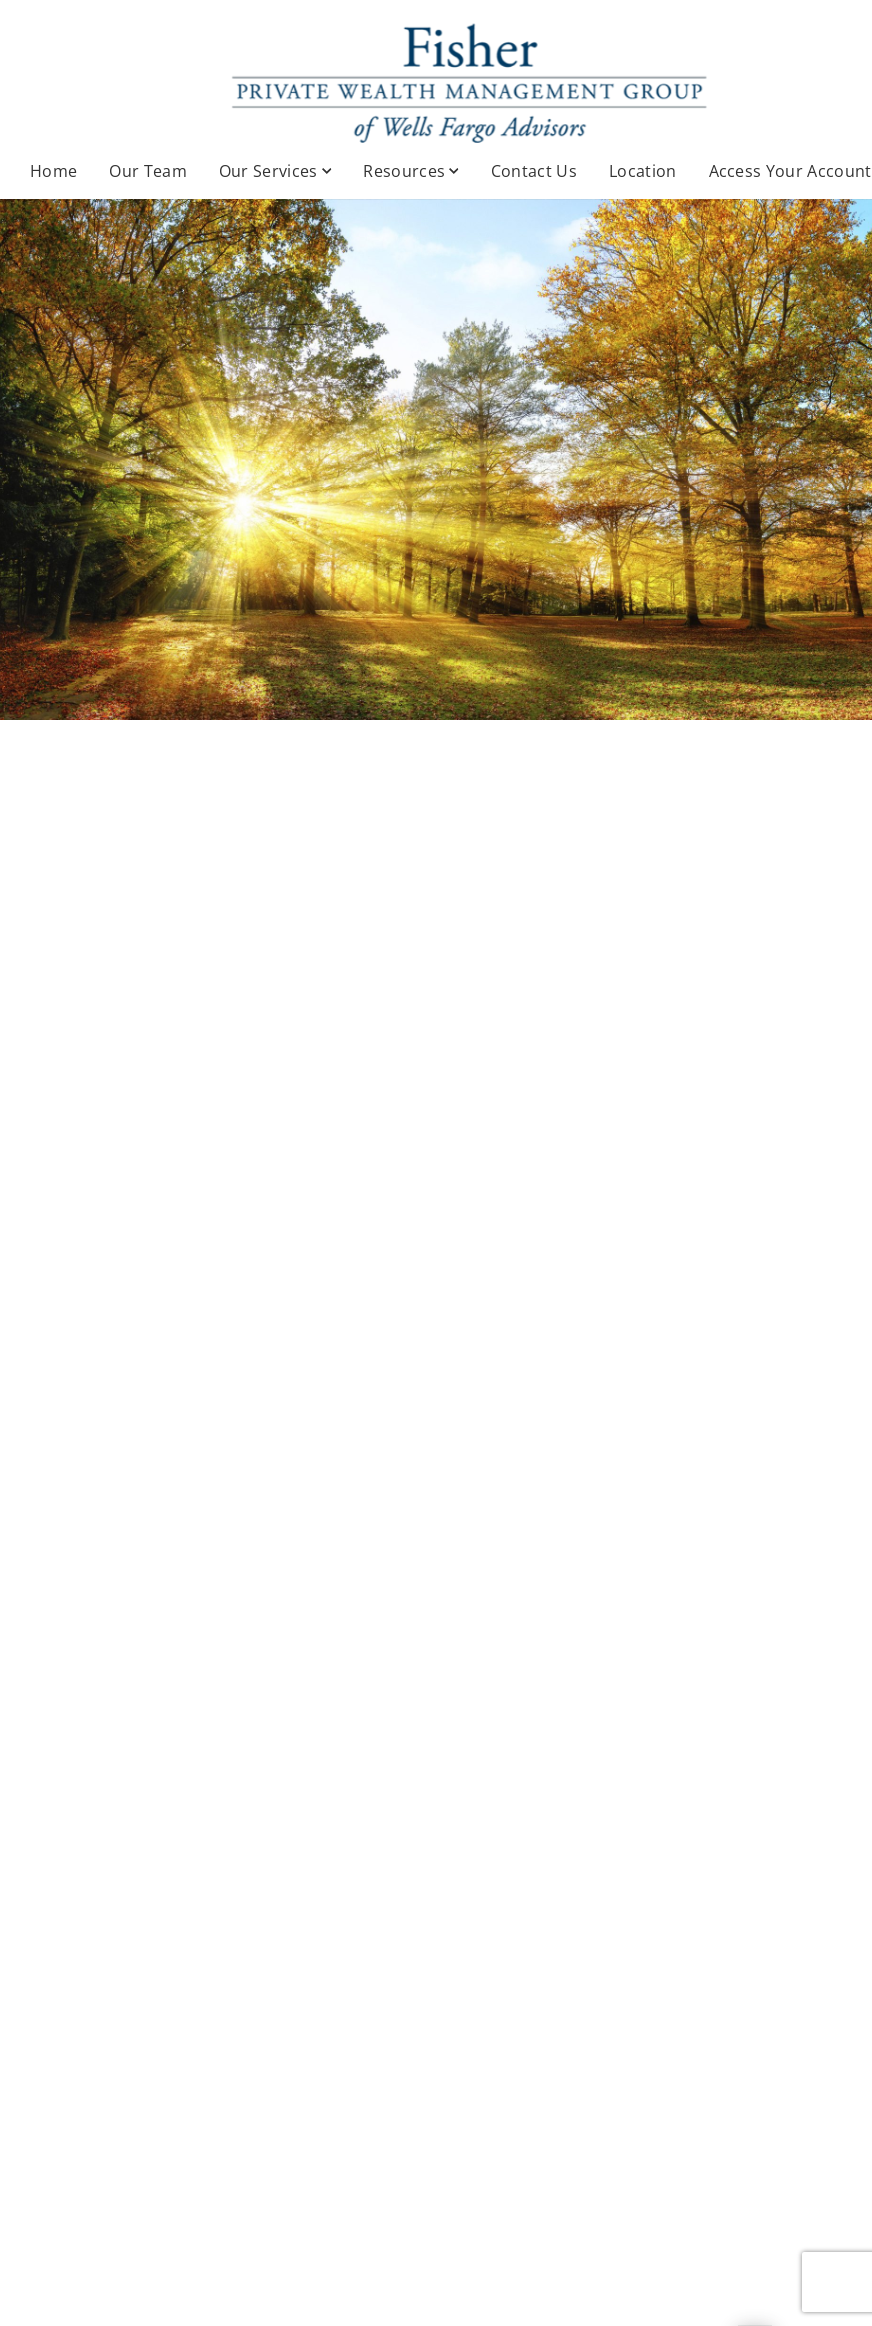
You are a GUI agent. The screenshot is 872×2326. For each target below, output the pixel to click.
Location (643, 171)
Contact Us (534, 171)
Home (53, 171)
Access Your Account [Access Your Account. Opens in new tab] (790, 171)
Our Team (148, 171)
